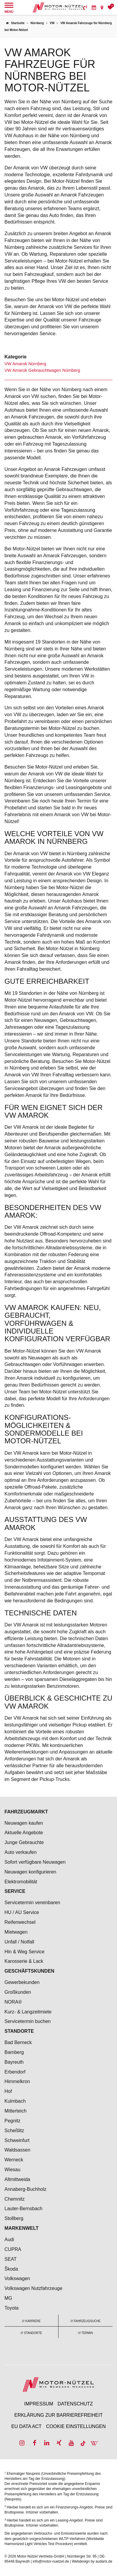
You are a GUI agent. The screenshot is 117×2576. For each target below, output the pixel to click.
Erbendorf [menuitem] (14, 2071)
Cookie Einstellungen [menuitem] (76, 2426)
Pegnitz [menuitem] (12, 2120)
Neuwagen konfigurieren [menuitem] (30, 1871)
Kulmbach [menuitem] (15, 2101)
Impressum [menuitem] (38, 2403)
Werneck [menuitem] (13, 2159)
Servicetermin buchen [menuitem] (27, 2021)
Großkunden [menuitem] (17, 1992)
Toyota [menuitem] (11, 2307)
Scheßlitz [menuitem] (14, 2130)
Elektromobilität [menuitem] (20, 1881)
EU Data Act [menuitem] (26, 2426)
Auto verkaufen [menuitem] (20, 1852)
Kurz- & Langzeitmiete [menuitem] (27, 2011)
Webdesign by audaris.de (92, 2561)
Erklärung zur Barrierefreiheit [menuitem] (58, 2415)
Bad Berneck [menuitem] (18, 2042)
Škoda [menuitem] (11, 2268)
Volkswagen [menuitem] (17, 2278)
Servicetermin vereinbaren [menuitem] (32, 1902)
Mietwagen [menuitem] (15, 1932)
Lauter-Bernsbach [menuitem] (23, 2208)
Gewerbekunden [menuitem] (21, 1982)
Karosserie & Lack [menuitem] (23, 1961)
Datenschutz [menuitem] (75, 2403)
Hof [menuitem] (8, 2091)
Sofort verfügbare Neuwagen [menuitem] (35, 1862)
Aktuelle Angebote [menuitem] (23, 1832)
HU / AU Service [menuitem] (21, 1912)
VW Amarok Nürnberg (25, 363)
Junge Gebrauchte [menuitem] (24, 1842)
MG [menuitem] (8, 2298)
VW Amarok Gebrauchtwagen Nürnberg (42, 370)
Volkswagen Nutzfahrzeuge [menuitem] (33, 2288)
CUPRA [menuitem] (12, 2249)
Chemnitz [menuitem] (14, 2199)
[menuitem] (85, 7)
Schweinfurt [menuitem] (17, 2140)
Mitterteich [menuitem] (15, 2110)
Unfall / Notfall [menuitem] (19, 1941)
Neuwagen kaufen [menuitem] (23, 1823)
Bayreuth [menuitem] (14, 2062)
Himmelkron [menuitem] (17, 2081)
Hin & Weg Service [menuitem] (24, 1951)
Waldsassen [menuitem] (17, 2149)
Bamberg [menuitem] (14, 2052)
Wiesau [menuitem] (12, 2169)
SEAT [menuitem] (10, 2259)
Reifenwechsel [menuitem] (20, 1922)
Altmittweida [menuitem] (17, 2179)
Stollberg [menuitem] (13, 2218)
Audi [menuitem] (9, 2239)
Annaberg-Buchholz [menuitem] (25, 2189)
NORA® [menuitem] (13, 2001)
